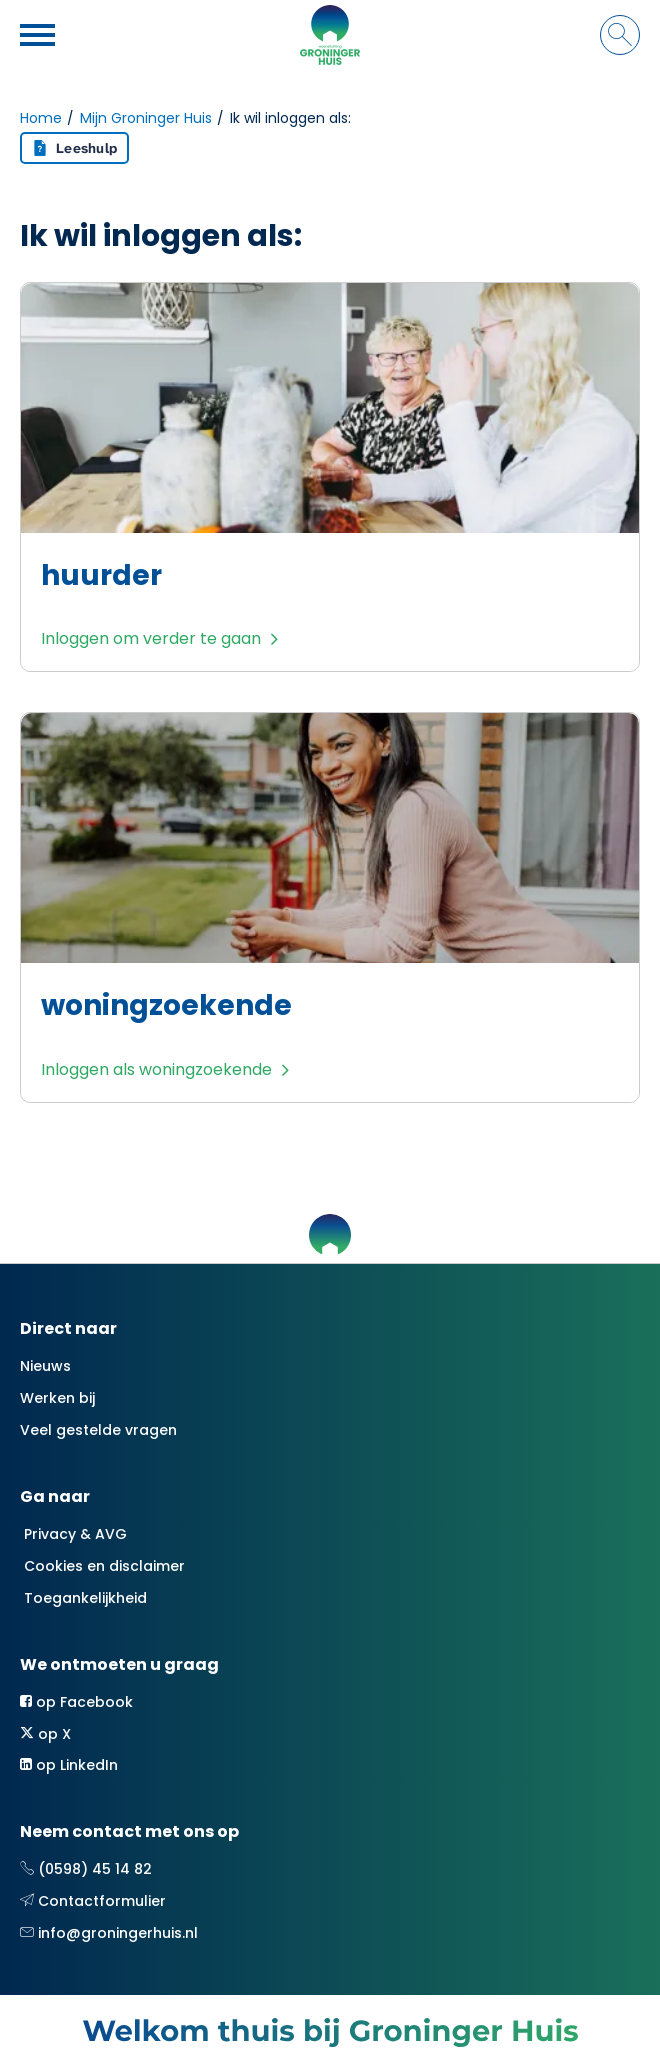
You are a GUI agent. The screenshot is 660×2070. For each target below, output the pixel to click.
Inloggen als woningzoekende (156, 1069)
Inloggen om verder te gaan (151, 638)
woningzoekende (166, 1005)
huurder (101, 575)
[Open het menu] (40, 35)
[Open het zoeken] (620, 35)
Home (41, 118)
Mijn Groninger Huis (146, 118)
